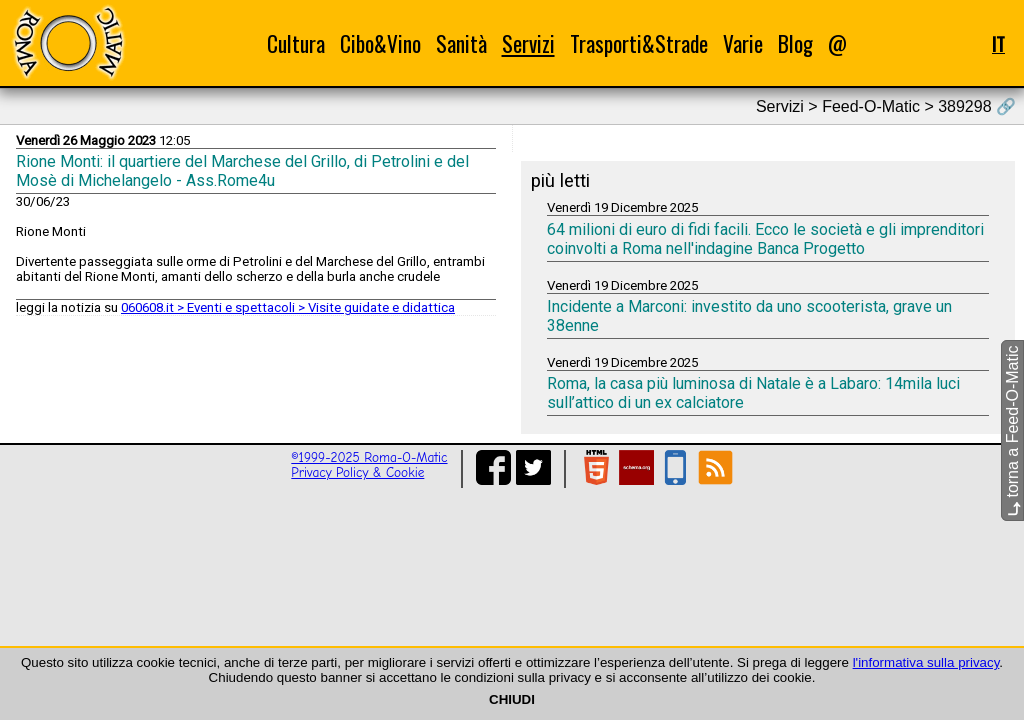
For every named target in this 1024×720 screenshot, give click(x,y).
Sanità (461, 43)
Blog (795, 43)
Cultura (296, 43)
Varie (743, 43)
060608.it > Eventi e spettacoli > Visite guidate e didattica (288, 307)
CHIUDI (512, 699)
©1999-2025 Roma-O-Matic (369, 457)
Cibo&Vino (380, 43)
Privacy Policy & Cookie (357, 472)
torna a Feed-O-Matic (1012, 431)
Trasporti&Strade (639, 43)
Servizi (528, 43)
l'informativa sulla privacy (926, 662)
